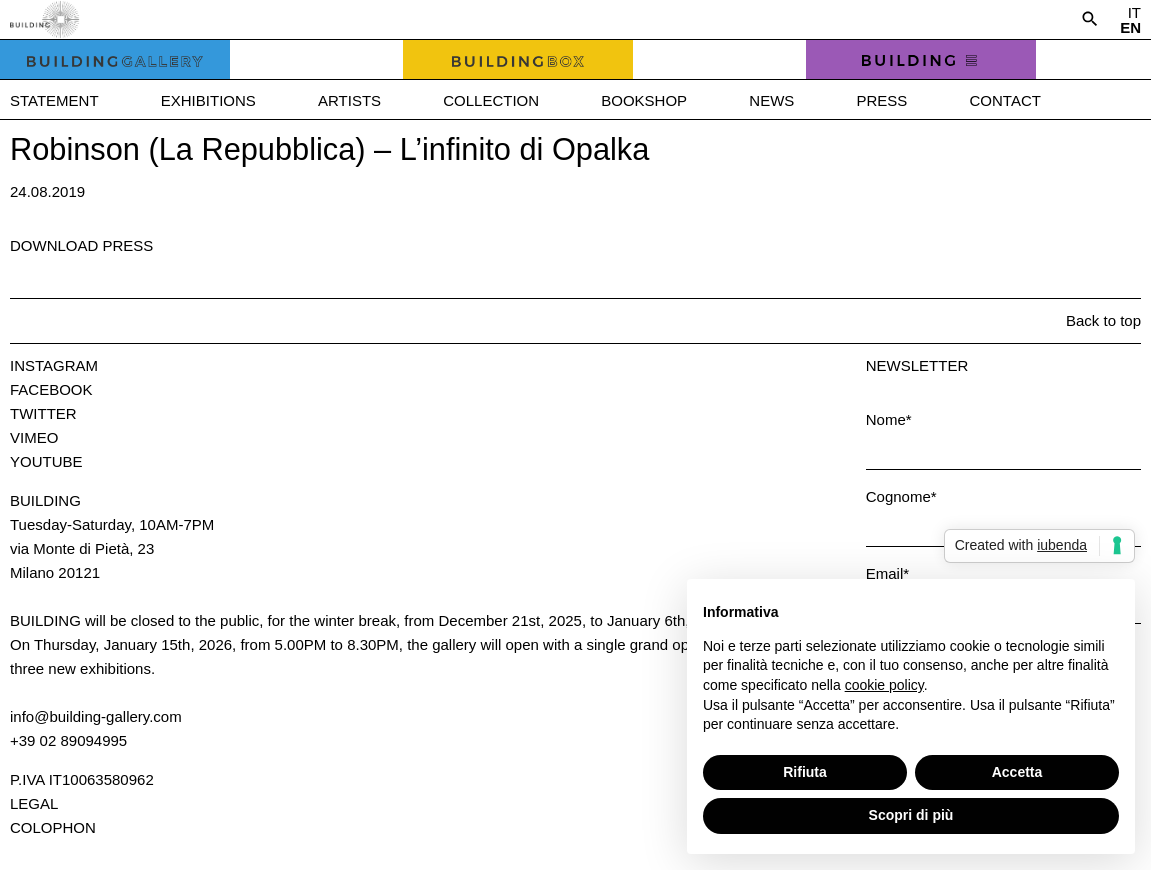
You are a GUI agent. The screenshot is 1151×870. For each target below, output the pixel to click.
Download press (81, 245)
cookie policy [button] (884, 685)
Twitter (43, 413)
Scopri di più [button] (911, 815)
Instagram (54, 365)
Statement (54, 100)
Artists (349, 100)
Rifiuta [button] (805, 772)
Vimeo (34, 437)
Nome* (889, 419)
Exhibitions (208, 100)
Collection (491, 100)
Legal (34, 803)
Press (881, 100)
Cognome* (901, 496)
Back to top (1103, 320)
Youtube (46, 461)
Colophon (53, 827)
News (771, 100)
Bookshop (644, 100)
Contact (1005, 100)
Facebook (51, 389)
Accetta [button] (1017, 772)
